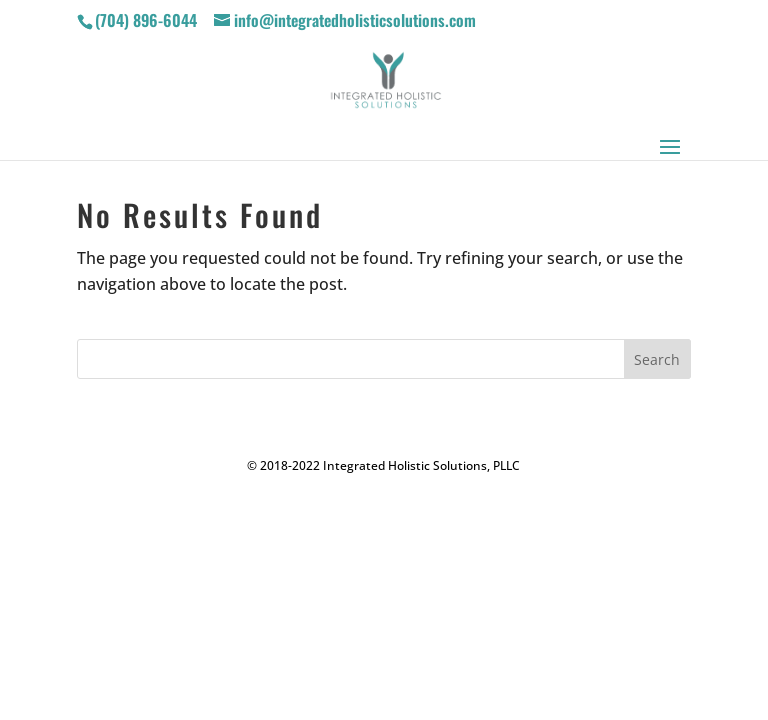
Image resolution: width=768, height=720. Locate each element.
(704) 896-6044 (146, 20)
